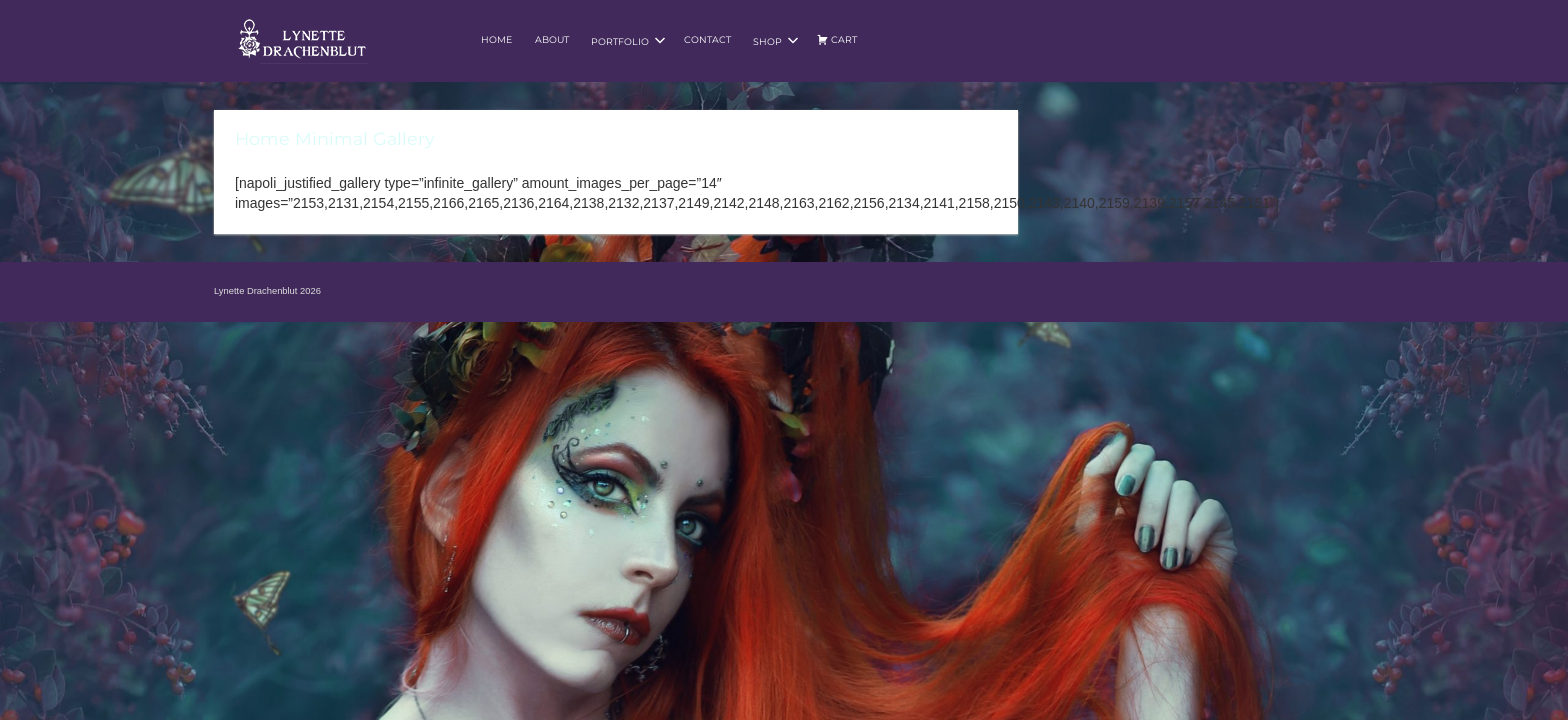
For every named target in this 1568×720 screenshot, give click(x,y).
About (552, 39)
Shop (776, 41)
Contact (707, 39)
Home (496, 39)
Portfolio (628, 41)
